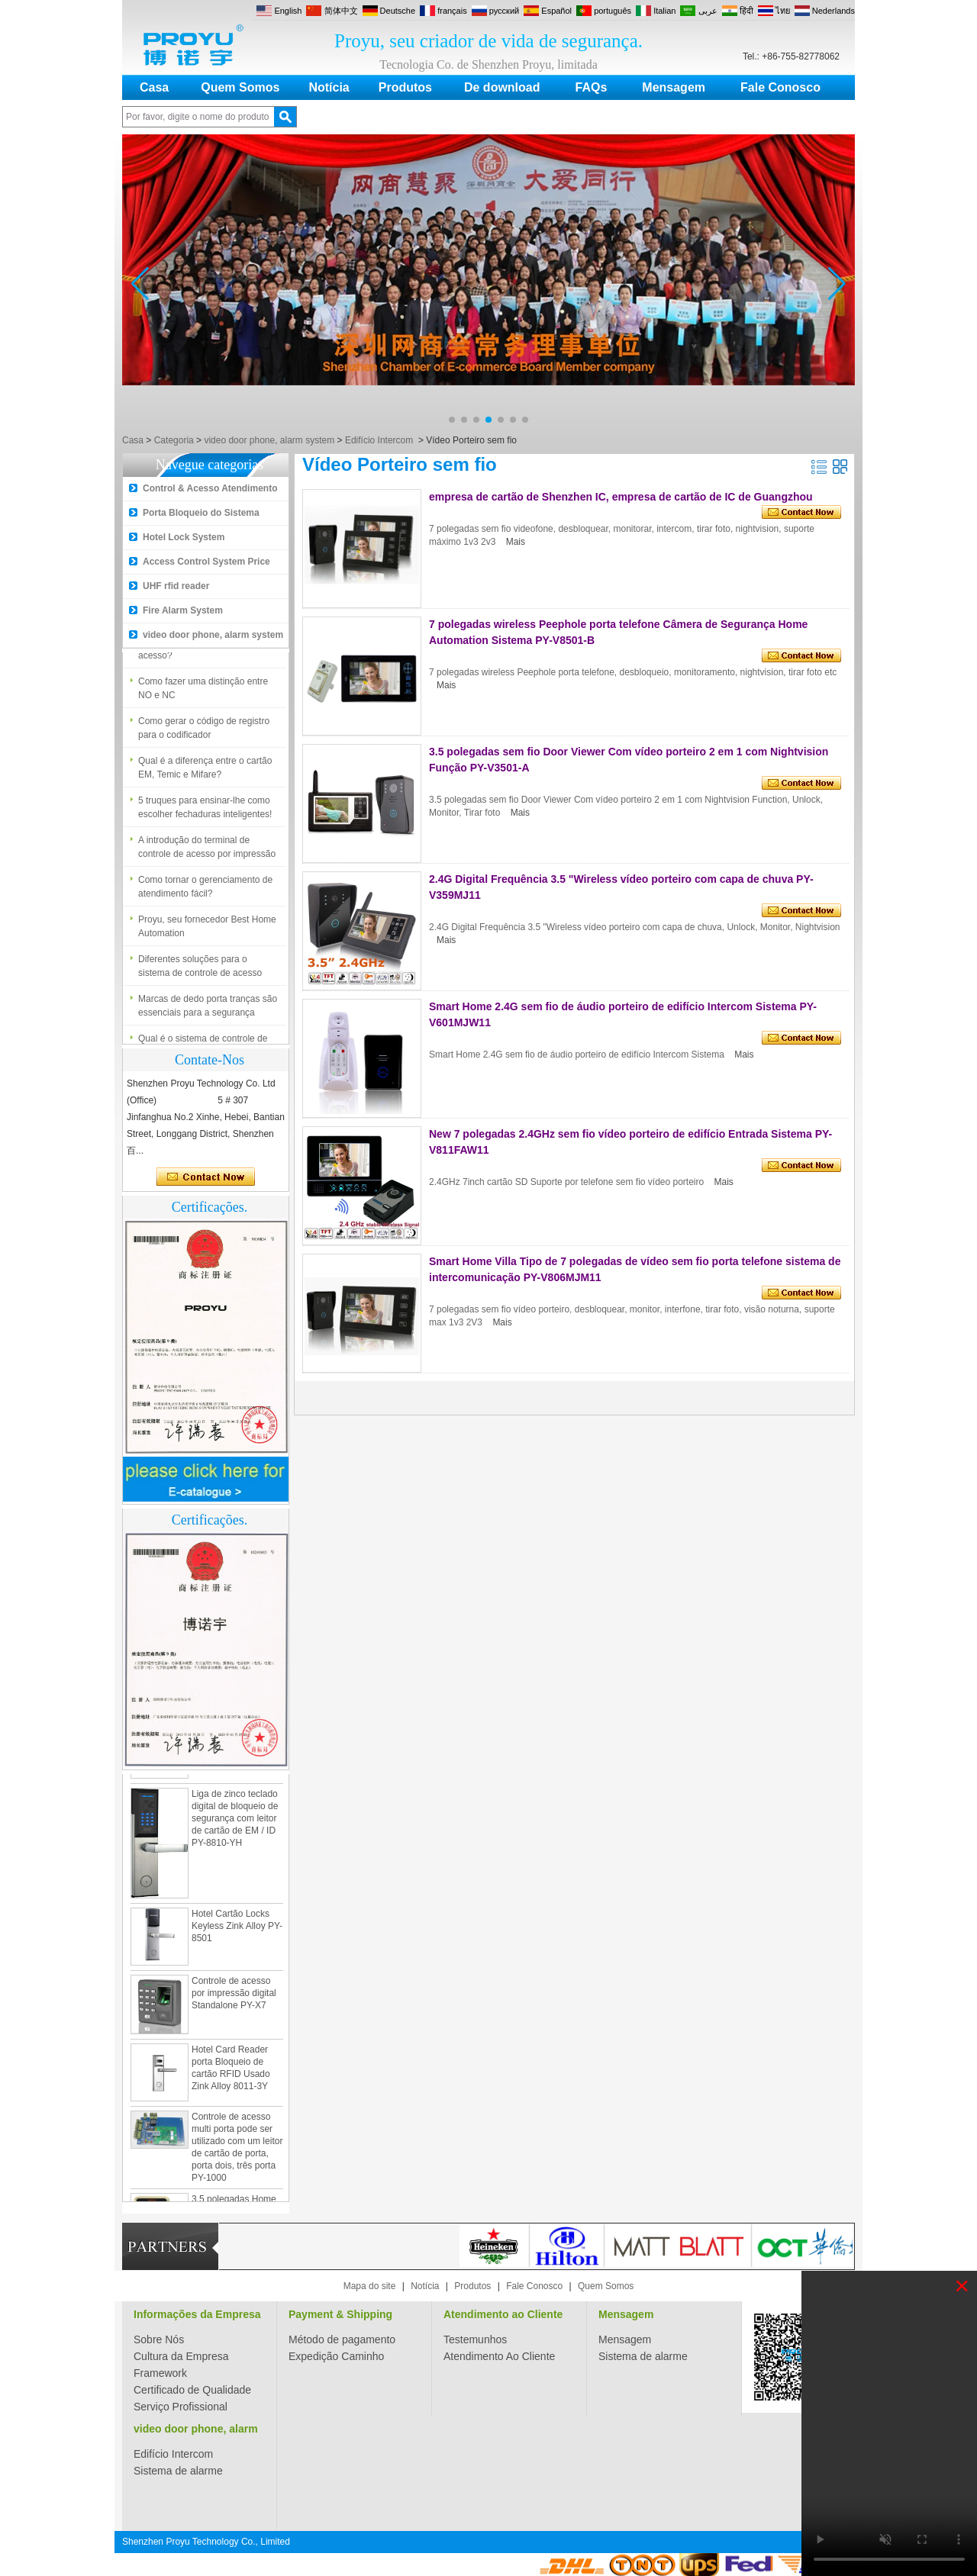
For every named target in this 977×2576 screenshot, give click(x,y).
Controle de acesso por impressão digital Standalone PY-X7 (234, 1998)
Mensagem (673, 87)
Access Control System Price (206, 561)
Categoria (174, 440)
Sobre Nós (159, 2339)
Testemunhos (475, 2339)
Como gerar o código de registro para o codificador (203, 733)
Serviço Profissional (180, 2407)
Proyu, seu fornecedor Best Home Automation (207, 931)
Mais (515, 541)
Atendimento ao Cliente (503, 2314)
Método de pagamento (342, 2339)
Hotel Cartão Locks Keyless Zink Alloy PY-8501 (237, 1931)
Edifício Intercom (379, 440)
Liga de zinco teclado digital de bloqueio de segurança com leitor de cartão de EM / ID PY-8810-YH (235, 1823)
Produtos (405, 87)
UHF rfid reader (176, 586)
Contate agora (205, 1177)
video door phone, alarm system (269, 440)
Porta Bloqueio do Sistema (201, 512)
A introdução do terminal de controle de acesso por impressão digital (207, 853)
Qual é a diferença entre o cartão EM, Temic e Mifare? (205, 773)
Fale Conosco (780, 87)
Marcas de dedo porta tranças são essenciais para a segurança (207, 1011)
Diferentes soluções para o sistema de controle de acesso (200, 971)
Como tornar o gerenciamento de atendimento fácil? (205, 892)
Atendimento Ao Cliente (499, 2356)
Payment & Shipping (340, 2314)
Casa (154, 87)
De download (502, 87)
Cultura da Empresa (181, 2356)
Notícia (328, 87)
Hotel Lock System (183, 537)
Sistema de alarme (643, 2356)
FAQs (592, 87)
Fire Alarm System (183, 610)
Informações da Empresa (197, 2314)
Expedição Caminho (336, 2356)
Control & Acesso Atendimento (210, 488)
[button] (452, 420)
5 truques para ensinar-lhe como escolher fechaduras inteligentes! (205, 812)
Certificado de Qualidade (192, 2390)
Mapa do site (369, 2286)
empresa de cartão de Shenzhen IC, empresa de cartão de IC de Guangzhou (621, 497)
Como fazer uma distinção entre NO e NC (203, 693)
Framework (160, 2373)
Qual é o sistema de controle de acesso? (202, 654)
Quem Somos (240, 87)
